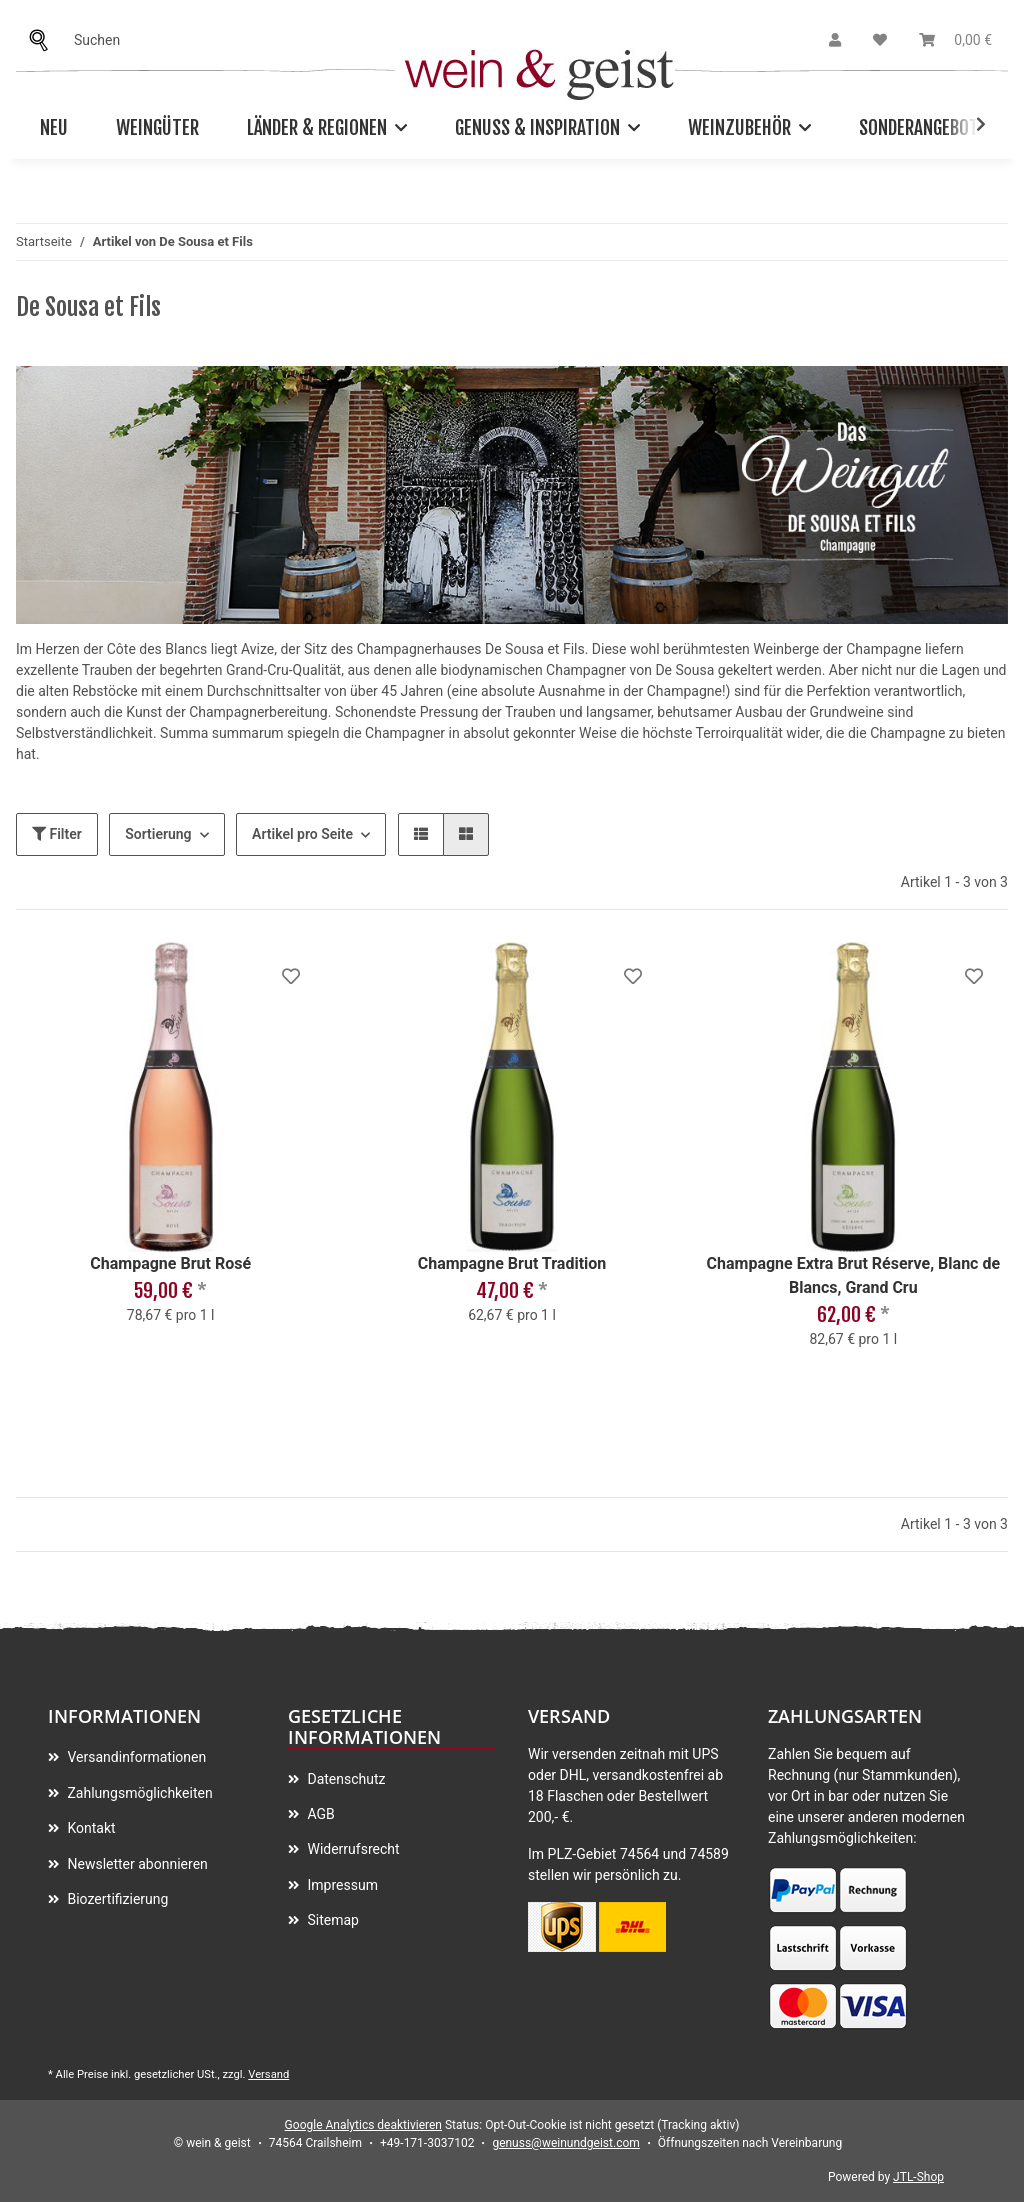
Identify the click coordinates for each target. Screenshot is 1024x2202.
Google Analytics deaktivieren (363, 2125)
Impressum (341, 1885)
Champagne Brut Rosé (170, 1263)
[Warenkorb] (955, 40)
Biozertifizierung (116, 1899)
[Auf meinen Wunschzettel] (291, 976)
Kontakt (90, 1828)
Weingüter (157, 128)
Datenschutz (345, 1779)
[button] (835, 40)
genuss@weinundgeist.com (565, 2143)
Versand (268, 2074)
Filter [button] (57, 834)
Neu (54, 128)
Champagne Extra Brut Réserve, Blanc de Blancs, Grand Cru (854, 1275)
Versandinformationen (135, 1757)
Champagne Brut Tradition (512, 1263)
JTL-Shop (918, 2177)
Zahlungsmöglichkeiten (138, 1793)
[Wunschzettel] (880, 40)
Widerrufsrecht (352, 1849)
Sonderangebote (923, 128)
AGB (319, 1814)
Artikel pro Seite (302, 834)
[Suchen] (44, 40)
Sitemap (331, 1920)
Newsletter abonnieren (136, 1864)
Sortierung (158, 834)
